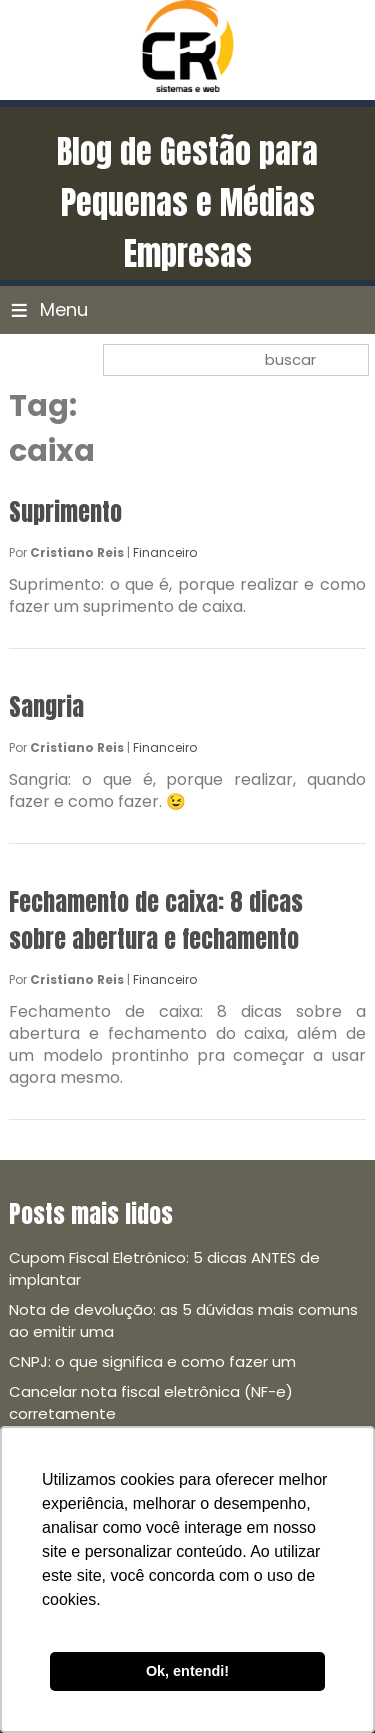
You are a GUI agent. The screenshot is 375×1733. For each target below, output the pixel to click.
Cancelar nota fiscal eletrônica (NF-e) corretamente (151, 1402)
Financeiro (165, 552)
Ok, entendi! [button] (187, 1671)
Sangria (46, 707)
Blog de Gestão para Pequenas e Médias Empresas (187, 202)
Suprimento (65, 512)
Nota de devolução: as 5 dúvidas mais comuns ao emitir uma (183, 1320)
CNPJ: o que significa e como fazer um (152, 1361)
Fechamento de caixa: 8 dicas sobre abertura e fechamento (156, 920)
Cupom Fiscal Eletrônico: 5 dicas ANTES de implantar (164, 1268)
